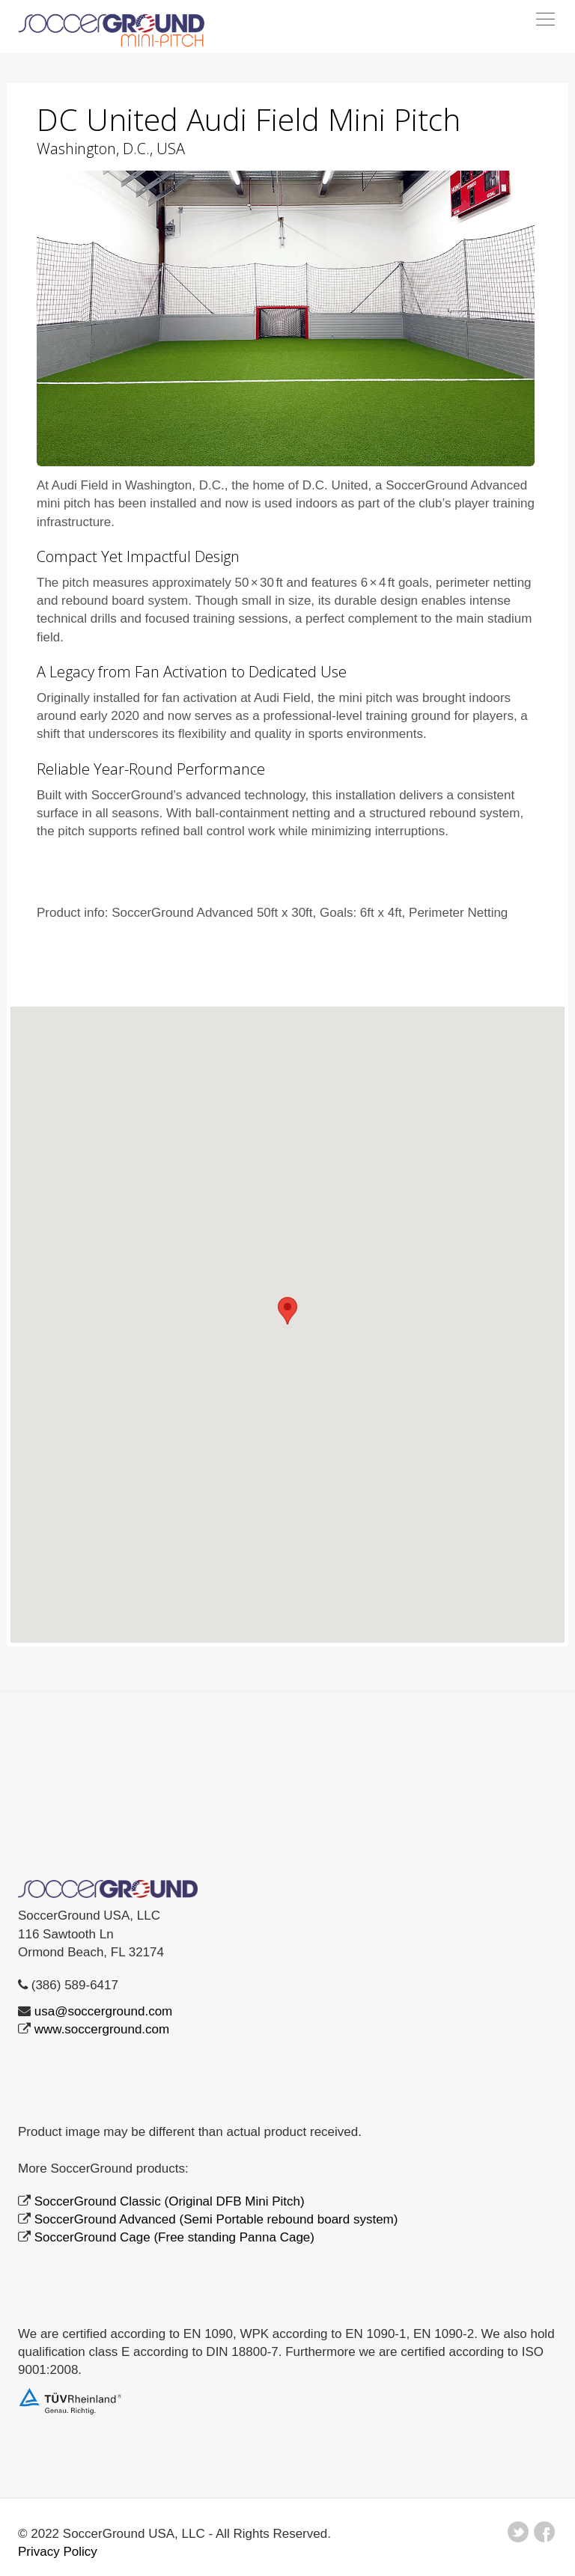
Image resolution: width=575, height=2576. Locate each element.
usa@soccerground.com (103, 2011)
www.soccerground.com (101, 2029)
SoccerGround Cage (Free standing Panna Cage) (174, 2237)
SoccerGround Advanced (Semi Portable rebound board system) (216, 2219)
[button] (287, 1311)
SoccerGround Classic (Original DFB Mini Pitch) (169, 2201)
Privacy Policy (57, 2552)
